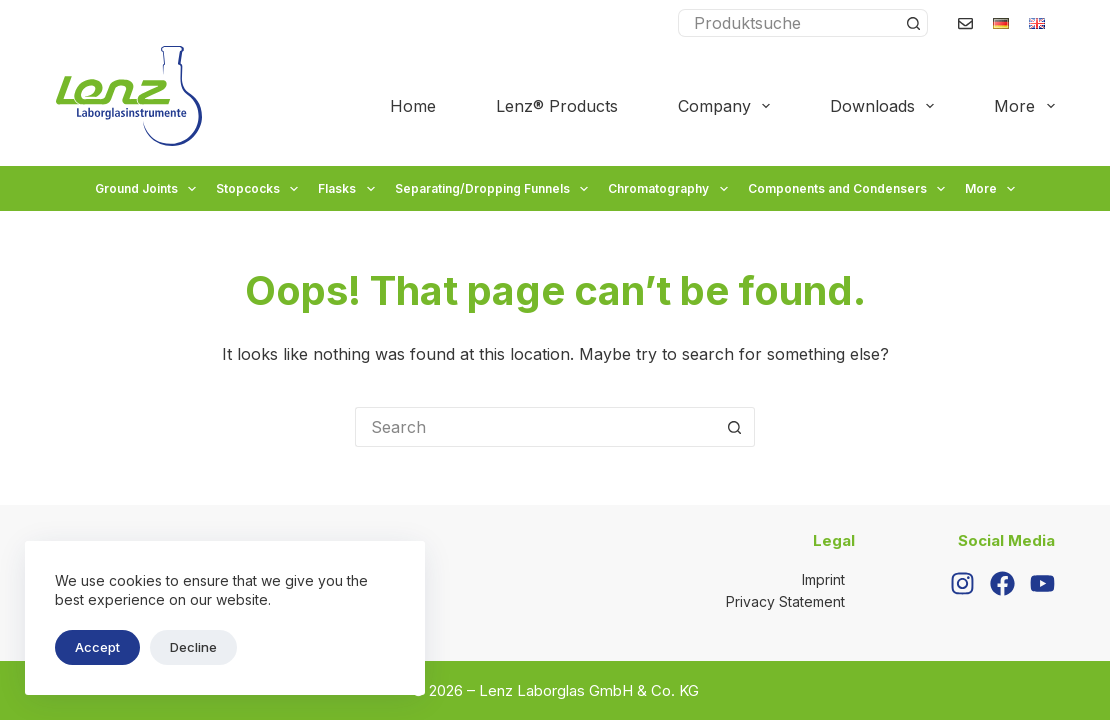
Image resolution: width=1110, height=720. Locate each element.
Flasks (348, 189)
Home (413, 106)
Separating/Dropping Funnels (494, 189)
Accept (97, 647)
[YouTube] (1042, 583)
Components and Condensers (849, 189)
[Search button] (914, 23)
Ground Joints (148, 189)
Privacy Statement (785, 601)
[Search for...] (789, 23)
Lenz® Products (557, 106)
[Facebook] (1002, 583)
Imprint (823, 579)
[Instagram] (962, 583)
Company (728, 106)
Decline (193, 647)
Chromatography (670, 189)
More (1024, 106)
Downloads (886, 106)
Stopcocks (259, 189)
